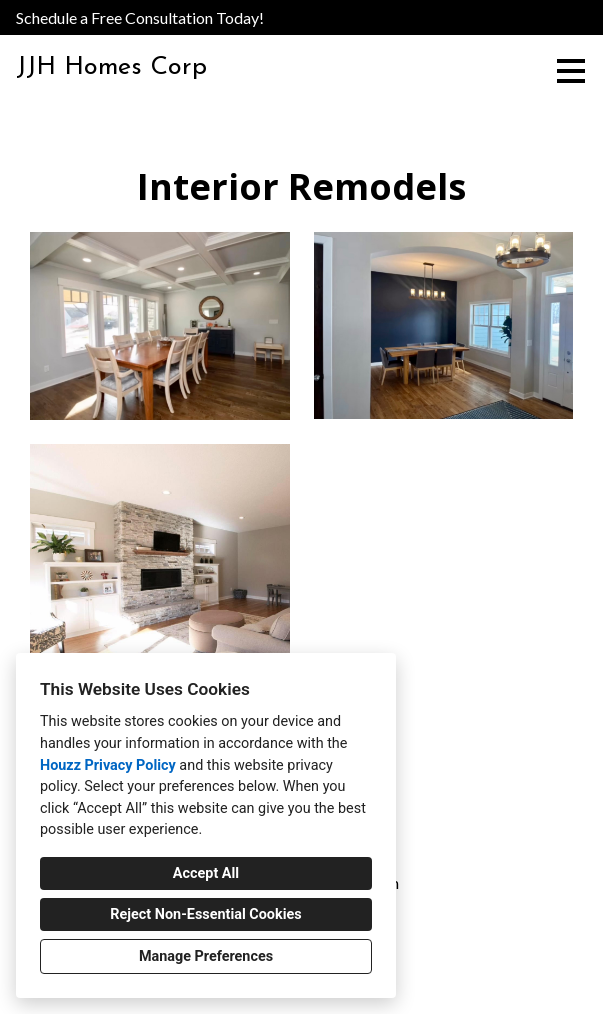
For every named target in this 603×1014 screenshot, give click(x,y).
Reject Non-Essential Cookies (205, 914)
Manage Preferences (206, 956)
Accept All (206, 873)
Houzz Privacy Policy (108, 765)
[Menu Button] (571, 71)
